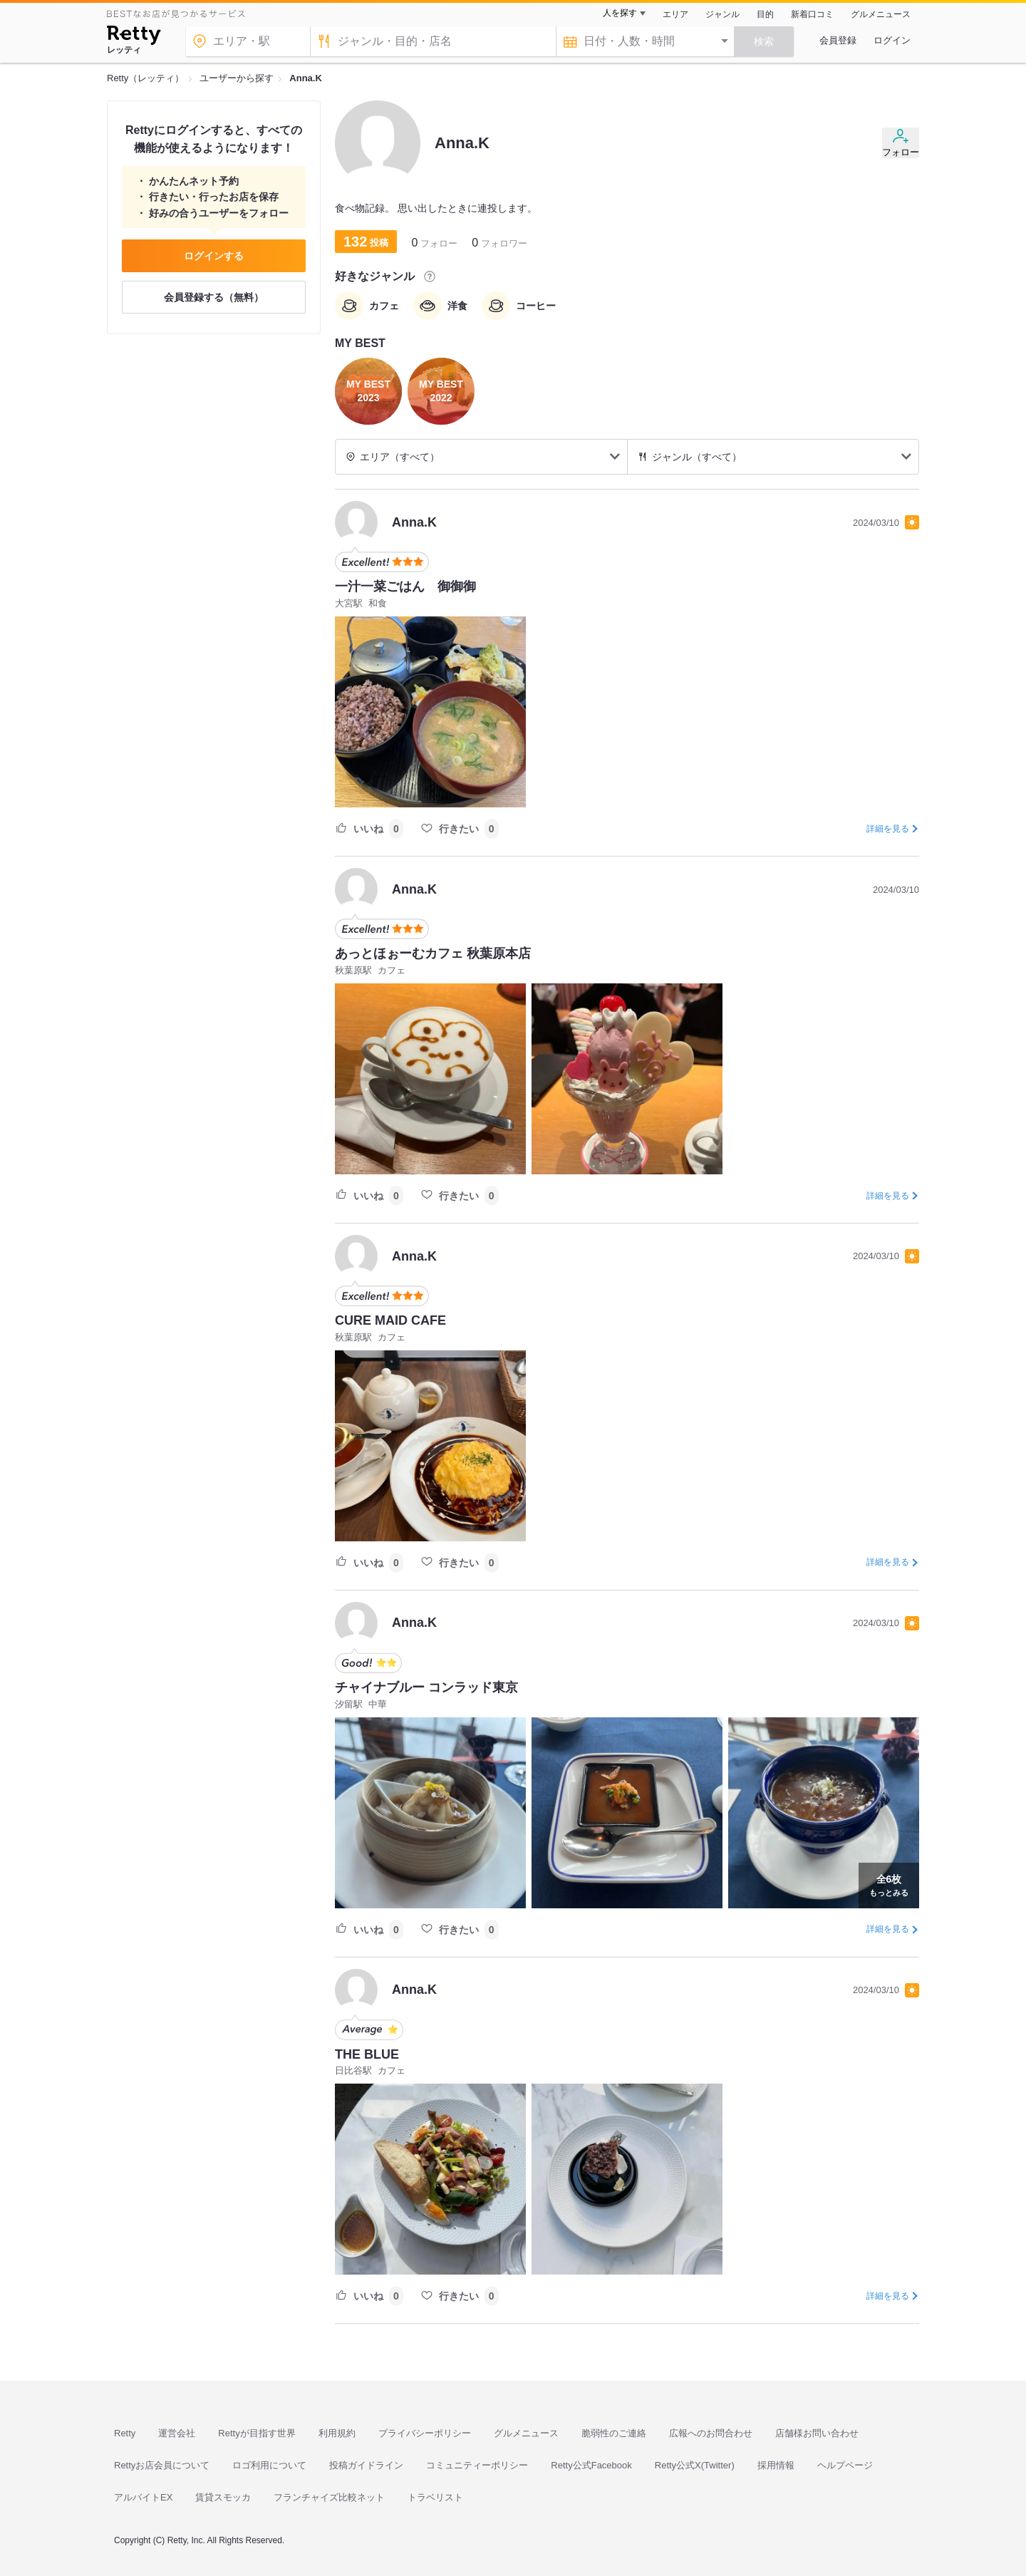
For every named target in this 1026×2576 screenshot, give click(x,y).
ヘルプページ (845, 2465)
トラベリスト (435, 2497)
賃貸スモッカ (223, 2497)
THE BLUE (367, 2054)
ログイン (892, 40)
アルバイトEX (143, 2497)
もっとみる (888, 1884)
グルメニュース (881, 14)
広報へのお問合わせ (710, 2433)
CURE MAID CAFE (390, 1320)
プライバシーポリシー (424, 2433)
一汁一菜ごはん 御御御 (405, 586)
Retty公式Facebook (591, 2465)
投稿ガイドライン (366, 2465)
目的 (765, 14)
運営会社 (176, 2433)
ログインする (214, 256)
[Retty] (133, 37)
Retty (124, 2433)
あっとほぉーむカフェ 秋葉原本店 (433, 953)
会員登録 (837, 40)
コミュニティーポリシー (477, 2465)
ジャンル (722, 14)
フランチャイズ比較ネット (329, 2497)
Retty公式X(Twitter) (695, 2465)
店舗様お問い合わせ (817, 2433)
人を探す (620, 13)
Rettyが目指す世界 (256, 2433)
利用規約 (337, 2433)
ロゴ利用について (269, 2465)
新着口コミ (812, 14)
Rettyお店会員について (161, 2465)
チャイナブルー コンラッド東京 (426, 1687)
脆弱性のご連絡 (613, 2433)
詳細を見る (887, 829)
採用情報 (775, 2465)
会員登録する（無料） (214, 297)
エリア (675, 14)
